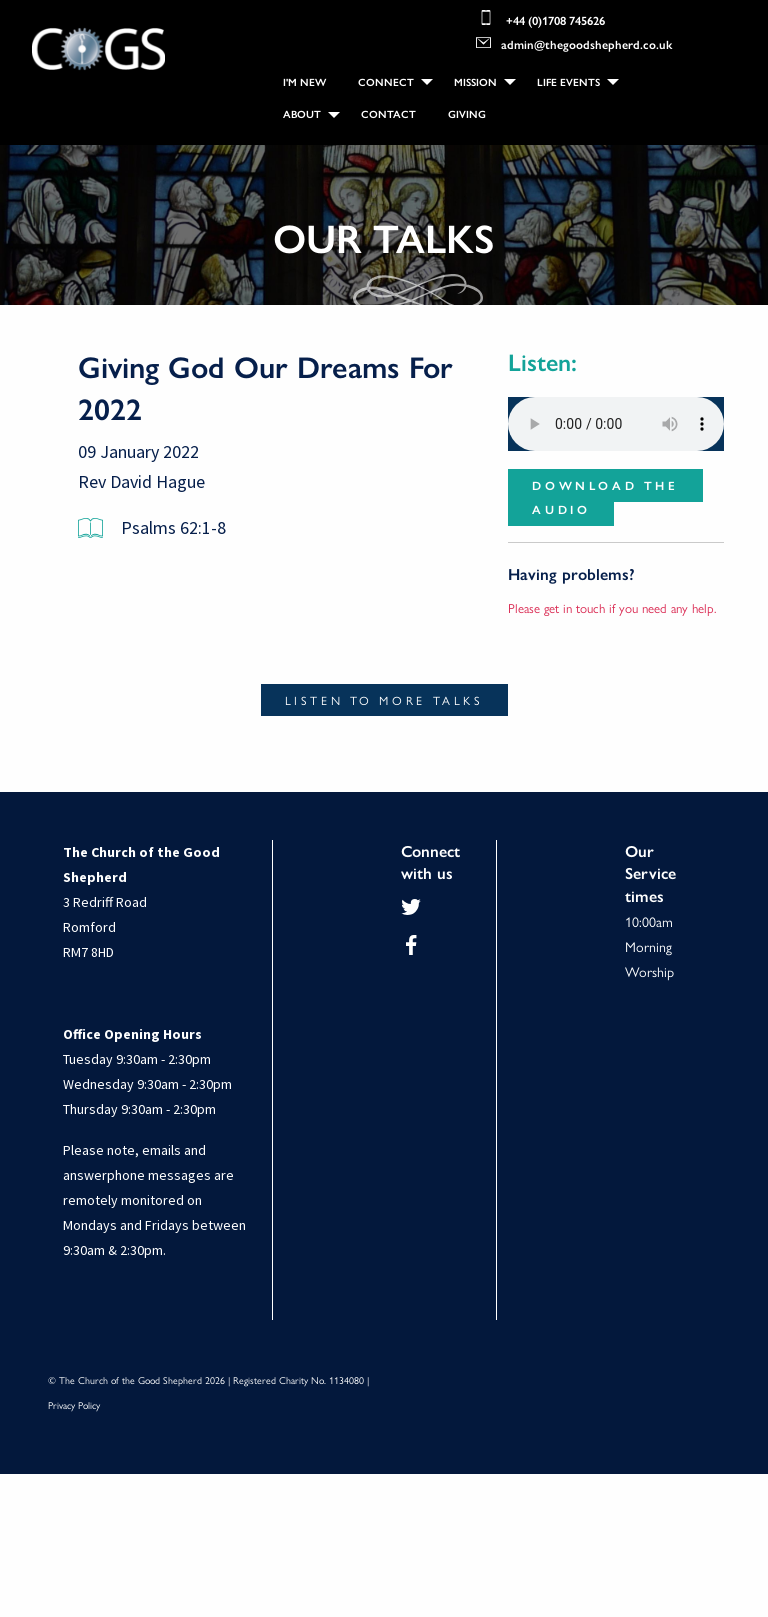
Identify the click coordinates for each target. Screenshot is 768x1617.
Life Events (568, 81)
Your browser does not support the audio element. (616, 431)
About (302, 113)
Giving (467, 113)
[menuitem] (304, 81)
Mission (475, 81)
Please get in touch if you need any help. (612, 614)
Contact (388, 113)
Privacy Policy (74, 1412)
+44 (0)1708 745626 (540, 18)
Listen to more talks (384, 707)
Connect (386, 81)
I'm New (304, 81)
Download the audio (605, 505)
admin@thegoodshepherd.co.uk (574, 42)
